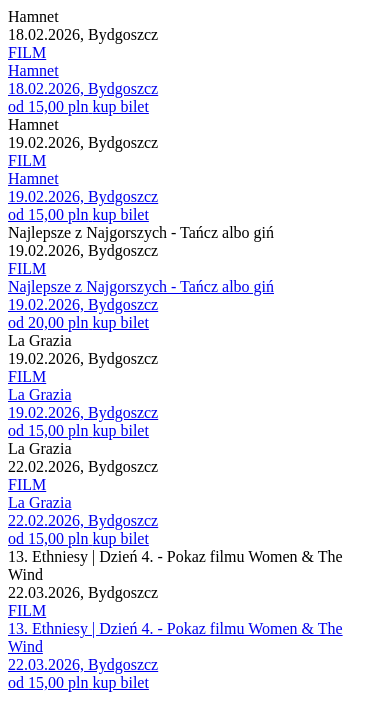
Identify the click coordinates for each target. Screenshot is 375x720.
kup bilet (120, 106)
